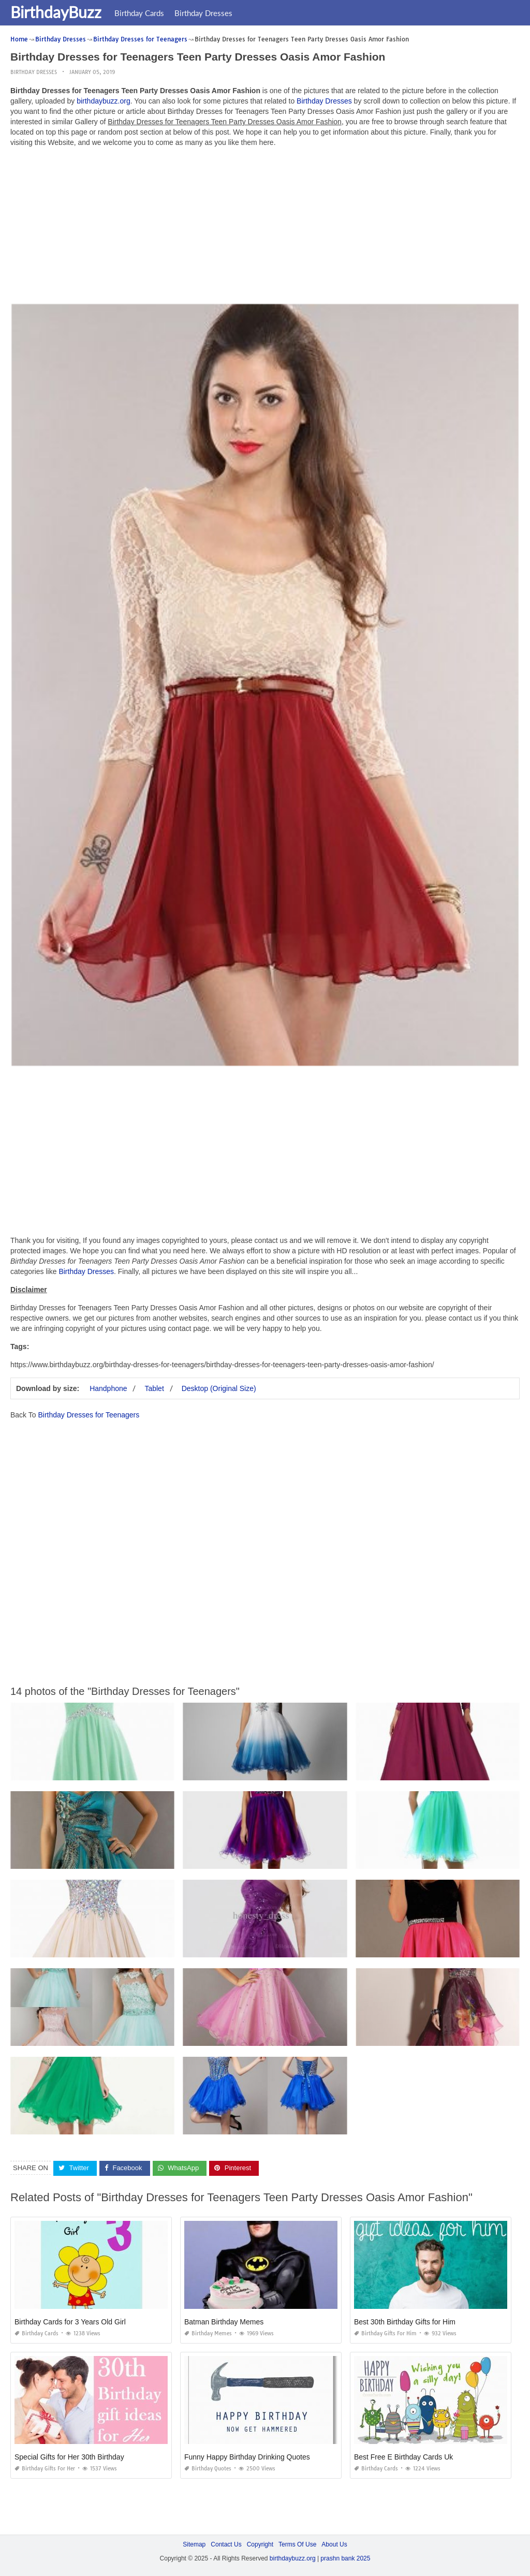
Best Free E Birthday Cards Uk (403, 2457)
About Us (334, 2544)
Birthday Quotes (207, 2468)
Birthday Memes (208, 2333)
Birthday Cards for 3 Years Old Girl (70, 2322)
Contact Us (226, 2544)
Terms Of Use (297, 2544)
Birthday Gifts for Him (385, 2333)
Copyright (260, 2544)
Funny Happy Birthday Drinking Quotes (247, 2457)
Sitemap (194, 2544)
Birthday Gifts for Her (44, 2468)
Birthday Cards (139, 13)
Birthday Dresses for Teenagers (88, 1415)
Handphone (108, 1388)
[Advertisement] (265, 227)
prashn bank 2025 (345, 2558)
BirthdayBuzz (55, 12)
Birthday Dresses (203, 13)
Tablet (154, 1388)
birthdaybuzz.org (103, 101)
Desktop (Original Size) (219, 1388)
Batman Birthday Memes (223, 2322)
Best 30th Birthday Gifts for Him (404, 2322)
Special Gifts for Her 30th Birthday (69, 2457)
